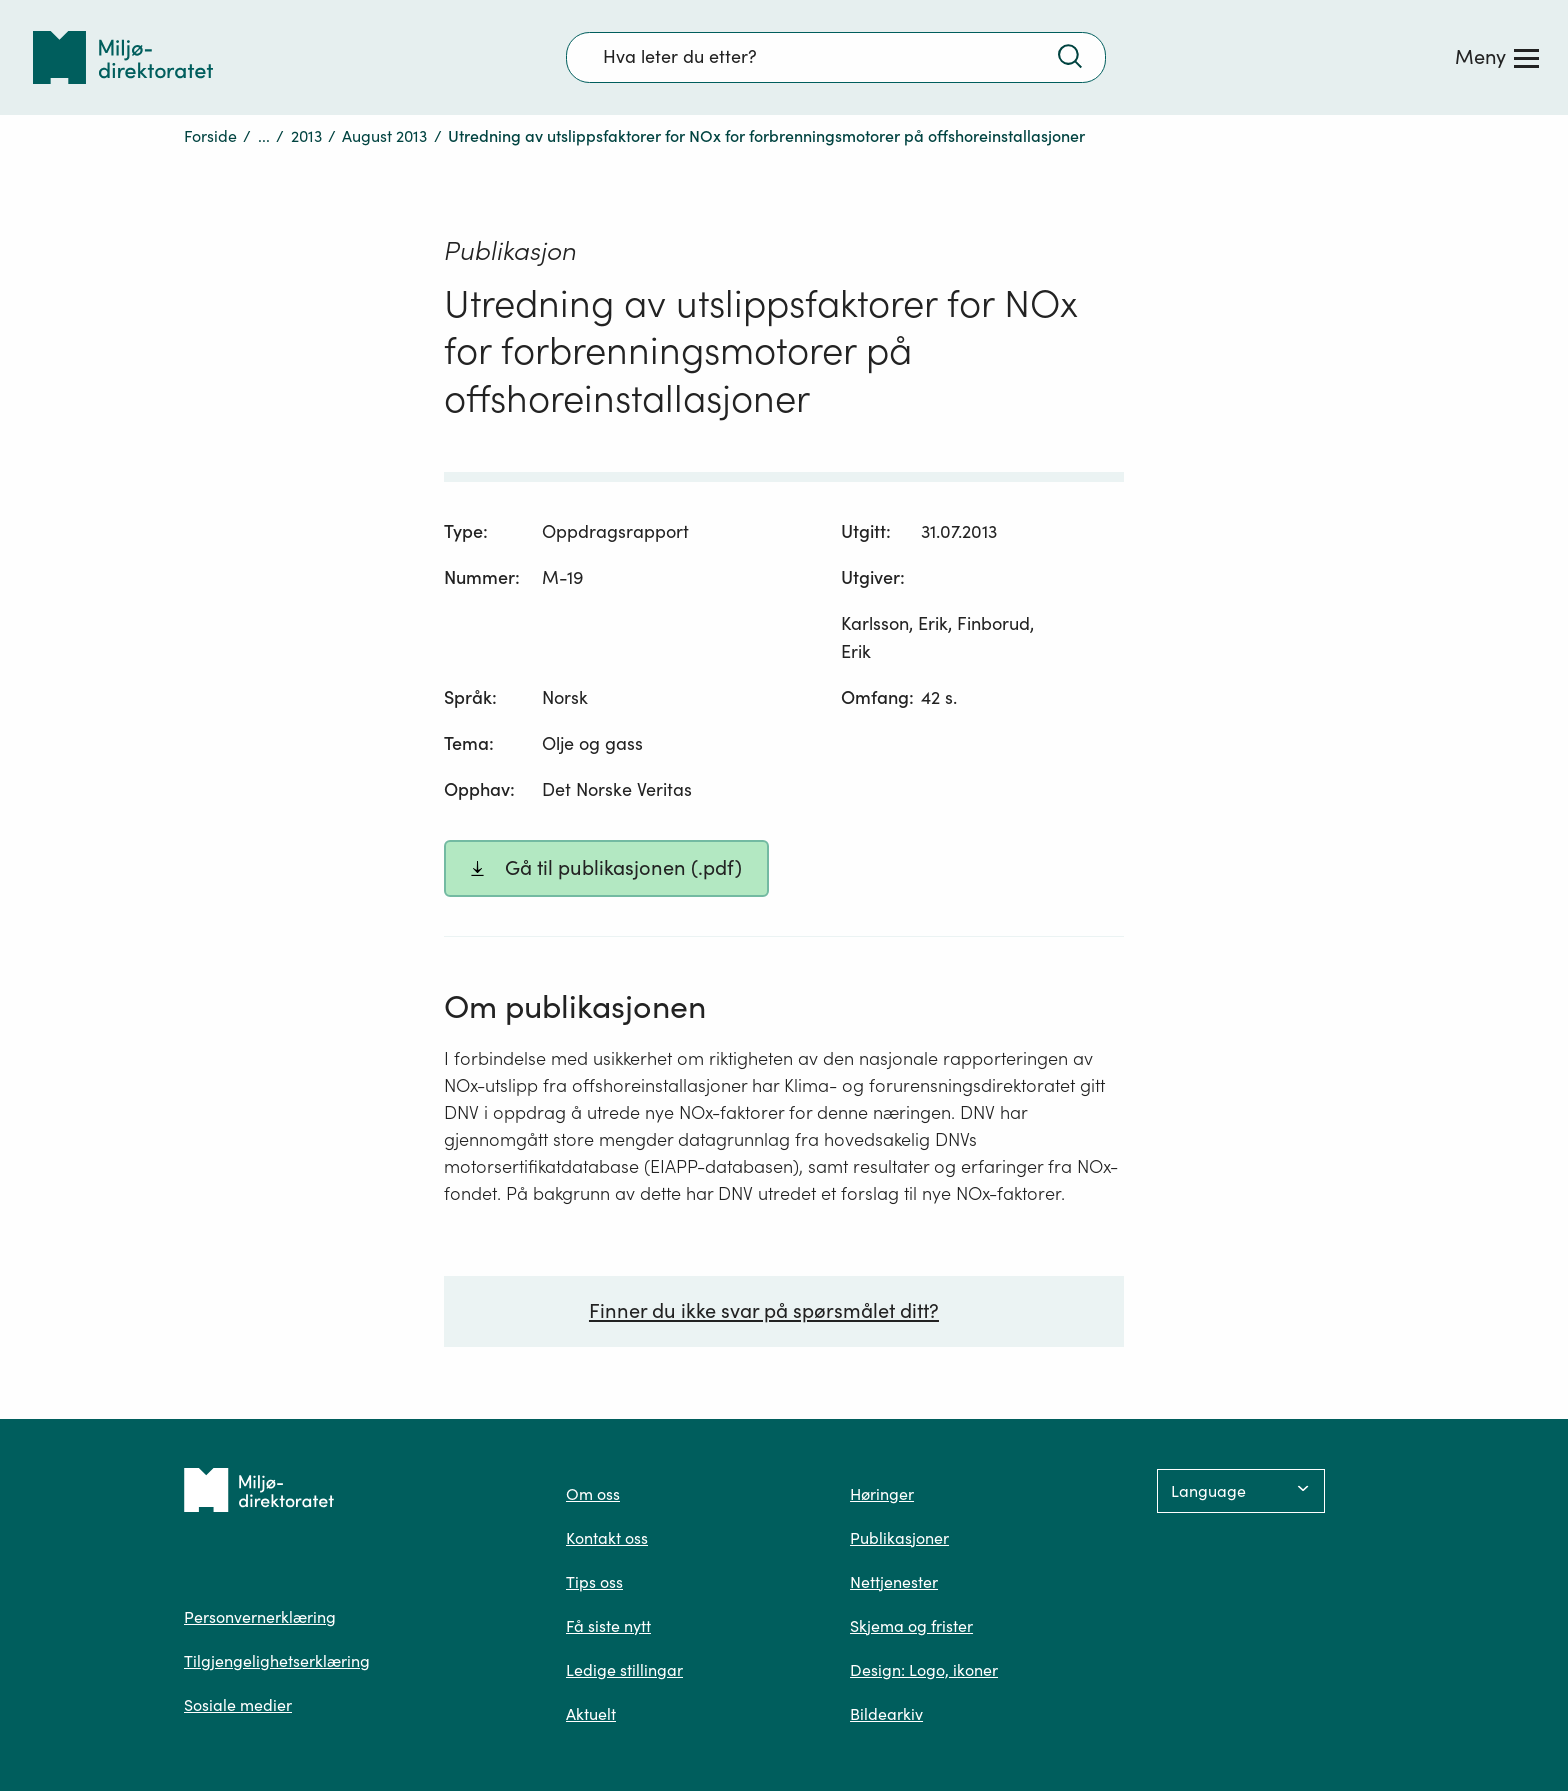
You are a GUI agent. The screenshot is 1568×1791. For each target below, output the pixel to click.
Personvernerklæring (260, 1617)
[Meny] (1497, 57)
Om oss (593, 1494)
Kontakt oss (607, 1538)
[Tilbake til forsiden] (123, 57)
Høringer (882, 1494)
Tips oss (594, 1582)
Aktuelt (591, 1714)
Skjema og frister (911, 1626)
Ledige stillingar (624, 1670)
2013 (306, 136)
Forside (210, 136)
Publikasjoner (899, 1538)
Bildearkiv (886, 1714)
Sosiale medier (238, 1705)
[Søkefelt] (836, 57)
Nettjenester (894, 1582)
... (264, 136)
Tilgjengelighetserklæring (277, 1661)
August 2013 (384, 136)
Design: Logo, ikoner (924, 1670)
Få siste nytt (608, 1626)
